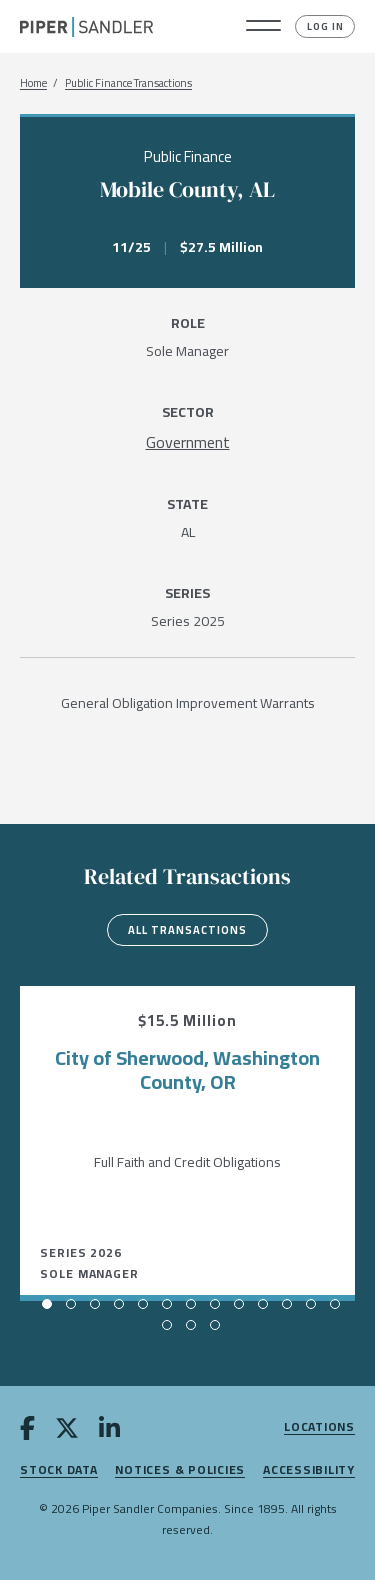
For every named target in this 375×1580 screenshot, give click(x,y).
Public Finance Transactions (128, 83)
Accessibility (309, 1470)
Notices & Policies (180, 1470)
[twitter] (67, 1432)
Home (33, 83)
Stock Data (59, 1470)
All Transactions (187, 930)
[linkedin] (109, 1432)
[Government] (188, 442)
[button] (263, 27)
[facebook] (27, 1432)
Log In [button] (325, 26)
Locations (319, 1427)
